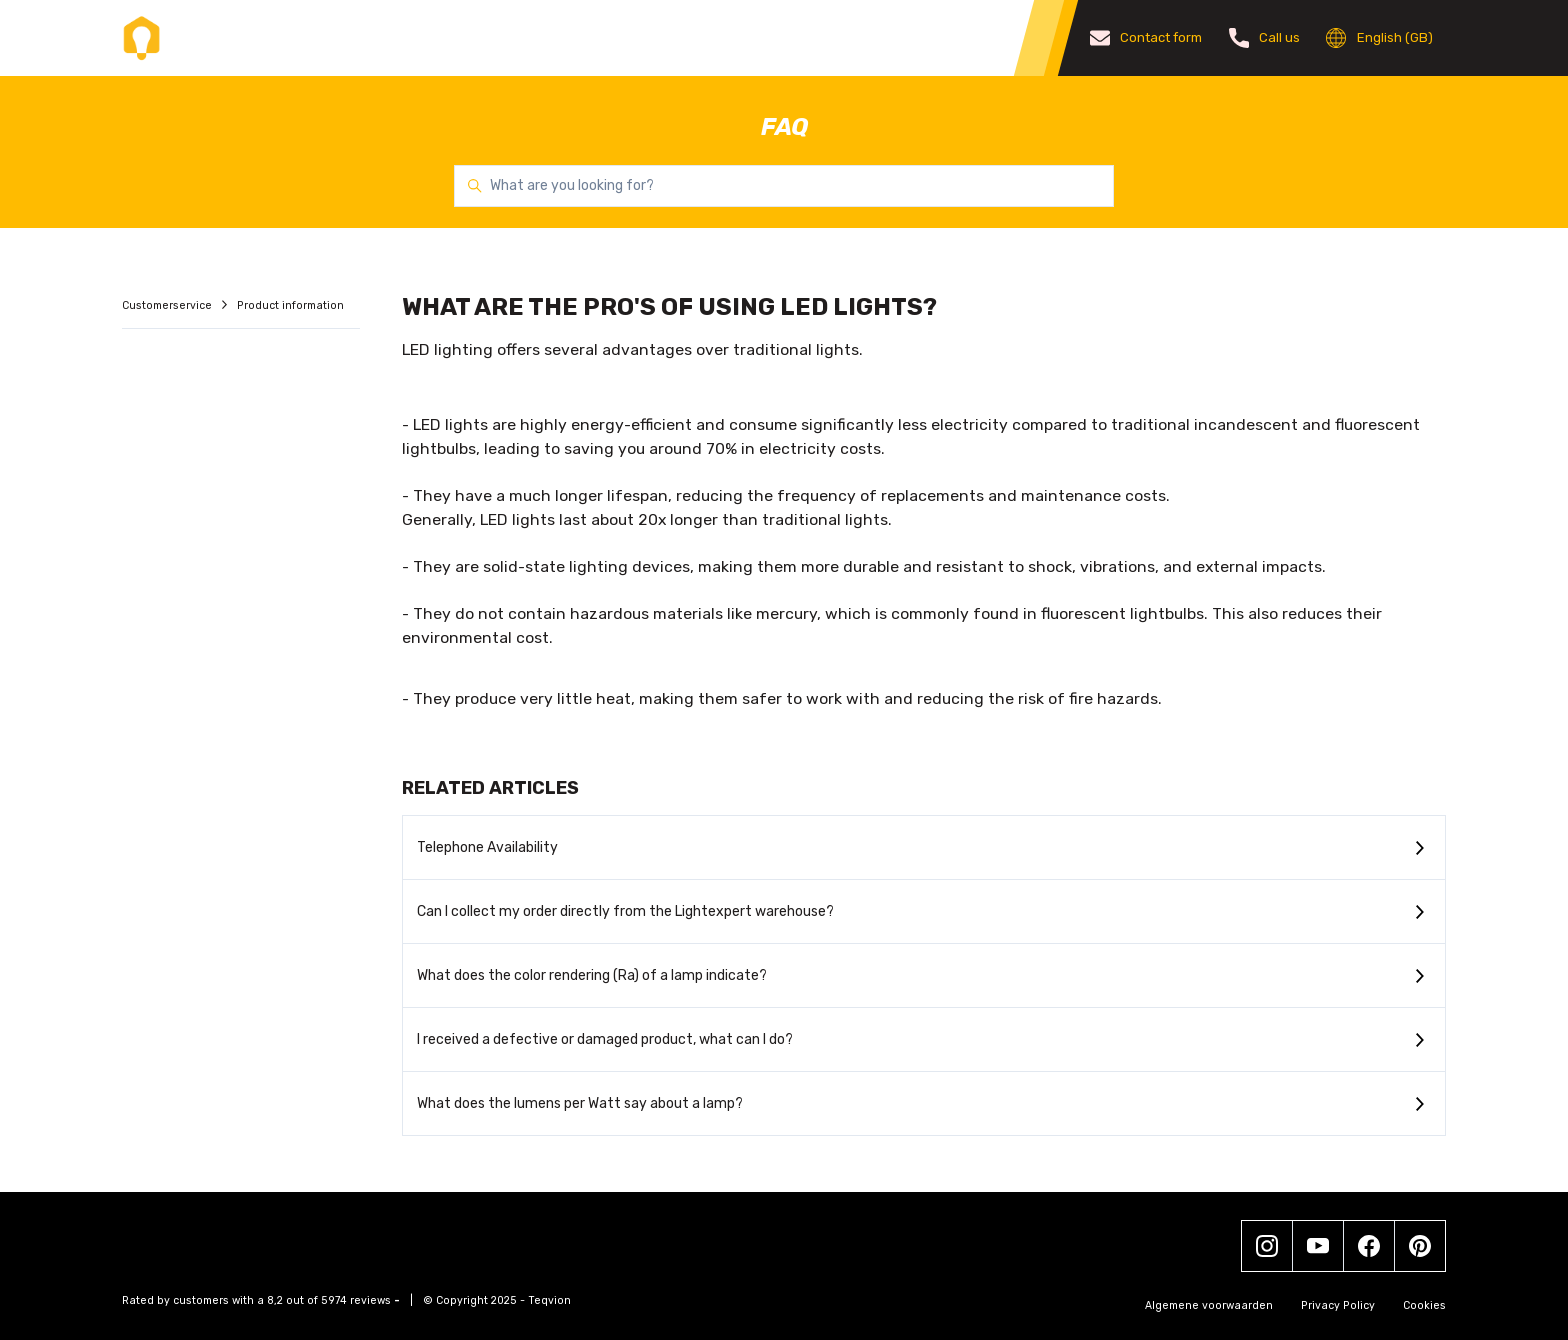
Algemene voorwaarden (1209, 1305)
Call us (1265, 38)
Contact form (1146, 38)
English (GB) (1379, 38)
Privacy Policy (1338, 1305)
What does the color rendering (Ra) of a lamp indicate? (592, 975)
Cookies (1424, 1305)
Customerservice (168, 305)
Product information (290, 305)
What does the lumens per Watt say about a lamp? (580, 1103)
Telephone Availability (487, 847)
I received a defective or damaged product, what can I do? (605, 1039)
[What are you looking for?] (784, 186)
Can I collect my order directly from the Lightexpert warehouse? (625, 911)
